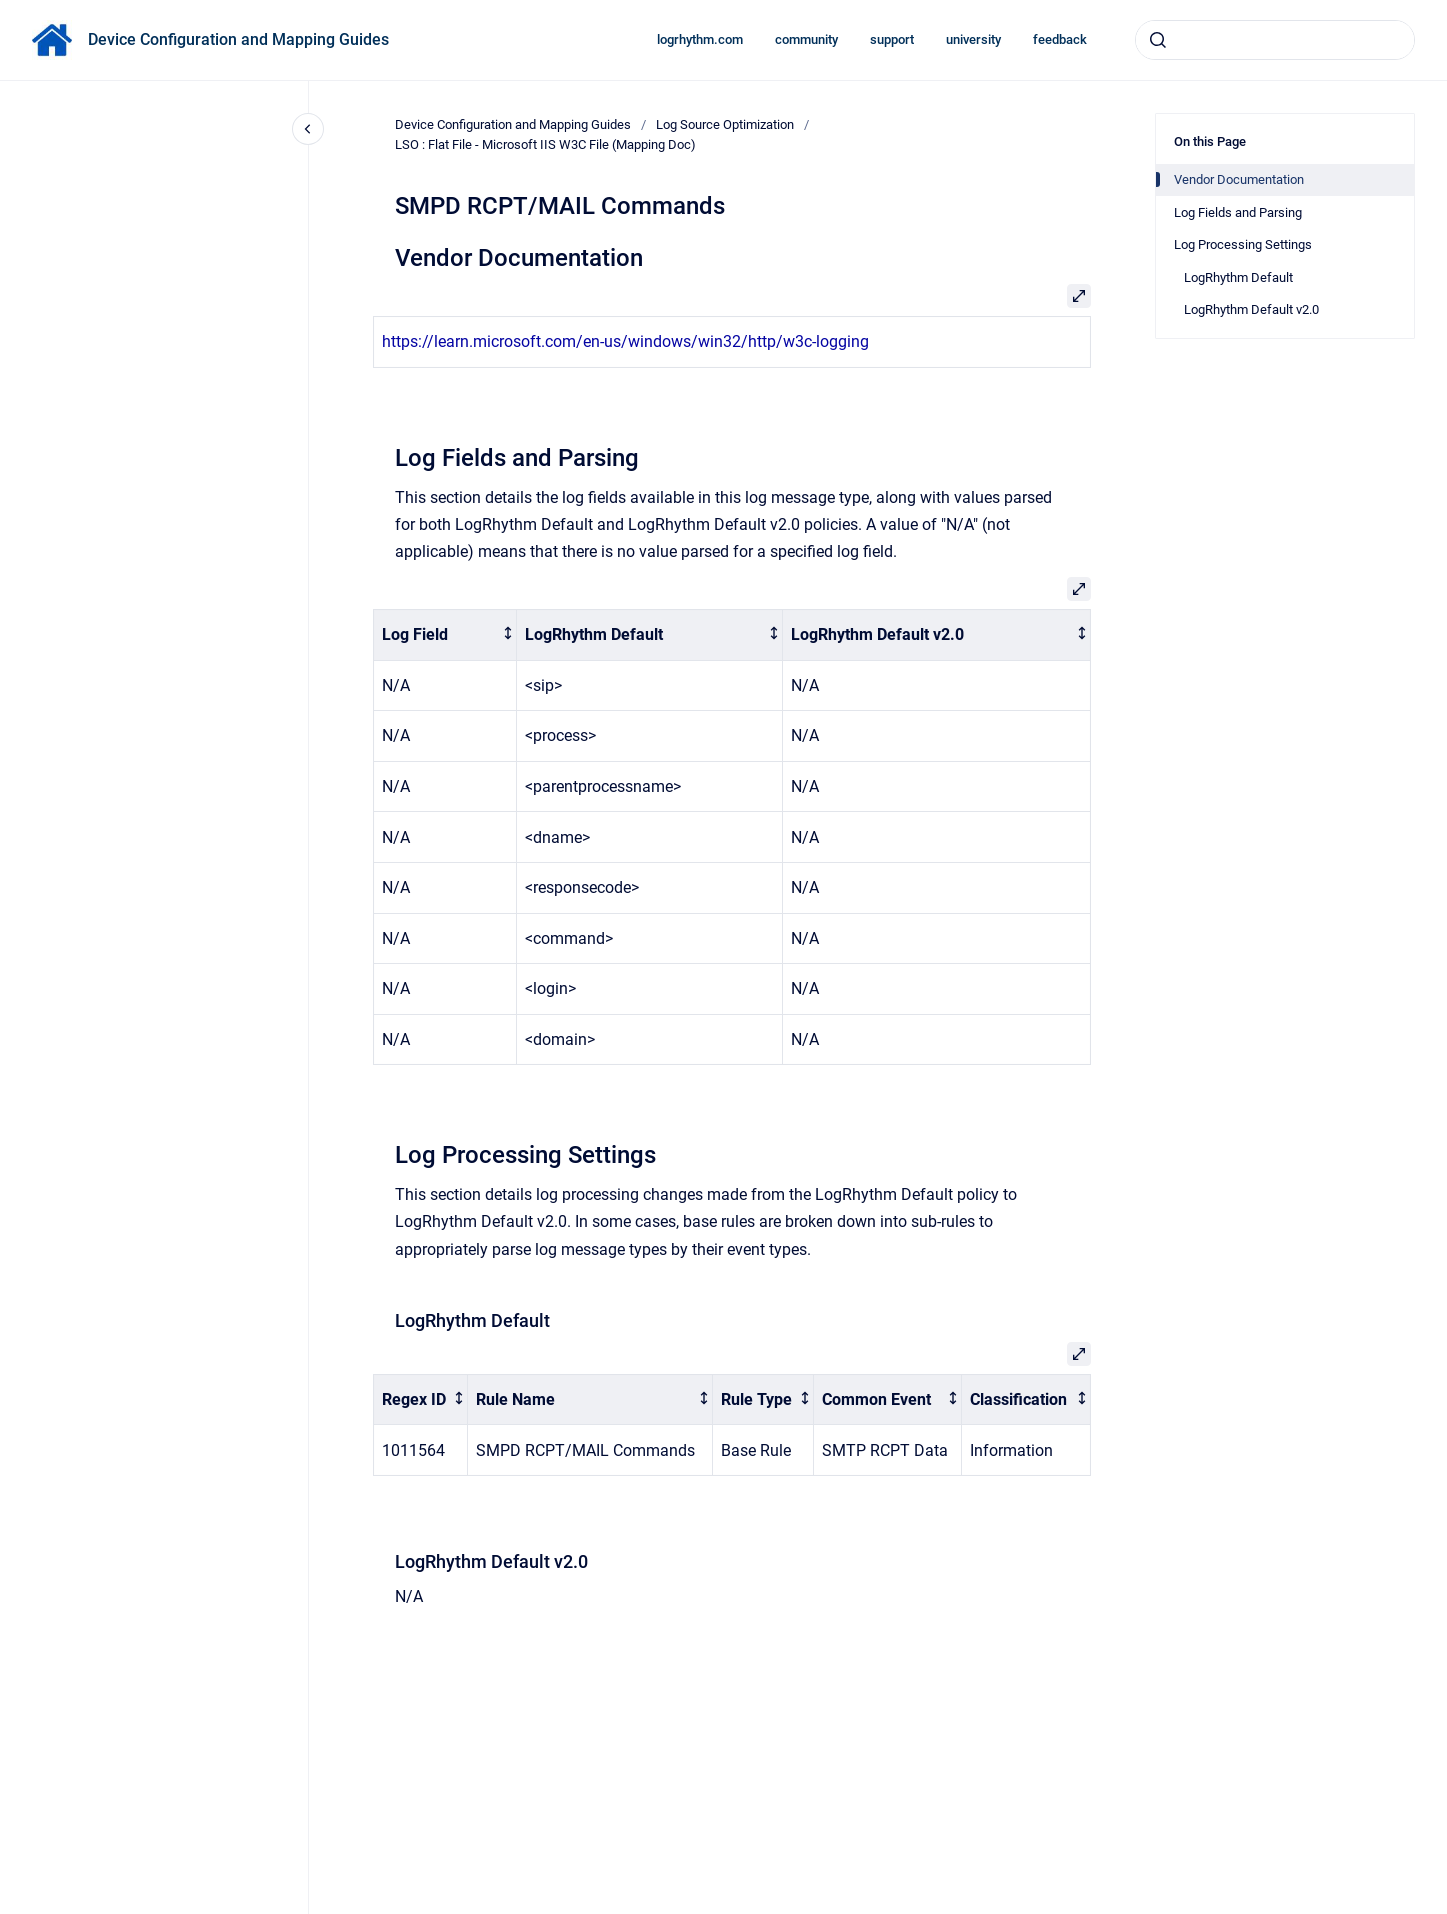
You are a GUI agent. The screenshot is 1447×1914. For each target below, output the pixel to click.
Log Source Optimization (725, 124)
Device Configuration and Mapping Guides (238, 39)
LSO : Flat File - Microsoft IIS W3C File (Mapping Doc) (545, 144)
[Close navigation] (308, 129)
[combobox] (1275, 40)
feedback (1060, 39)
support (892, 39)
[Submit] (1158, 40)
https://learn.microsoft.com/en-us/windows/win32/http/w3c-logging (625, 341)
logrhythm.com (700, 39)
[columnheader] (445, 635)
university (973, 39)
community (806, 39)
